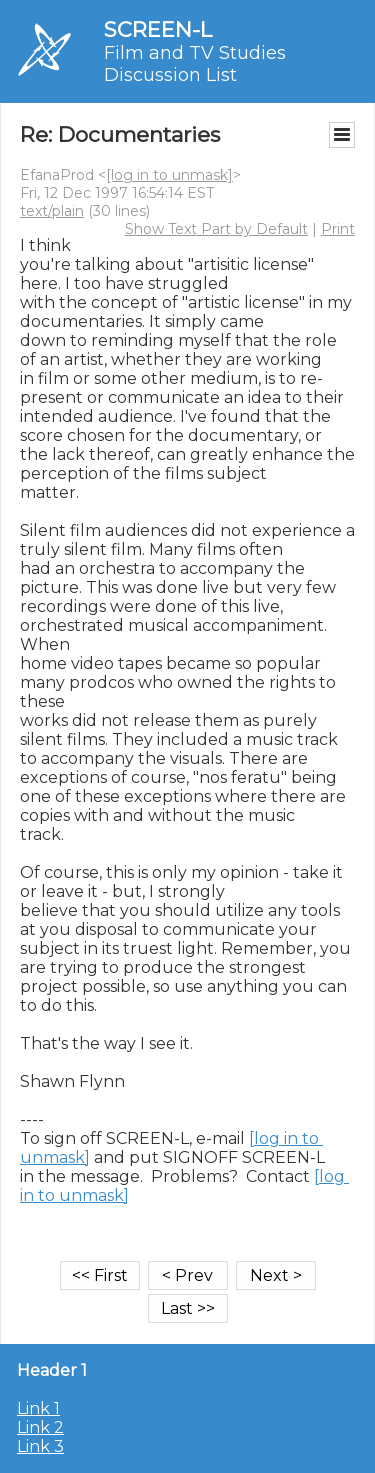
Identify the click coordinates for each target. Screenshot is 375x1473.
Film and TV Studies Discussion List (195, 64)
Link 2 (40, 1427)
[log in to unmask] (169, 175)
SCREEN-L (158, 29)
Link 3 (40, 1446)
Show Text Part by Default (216, 229)
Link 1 (38, 1408)
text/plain (52, 211)
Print (338, 229)
